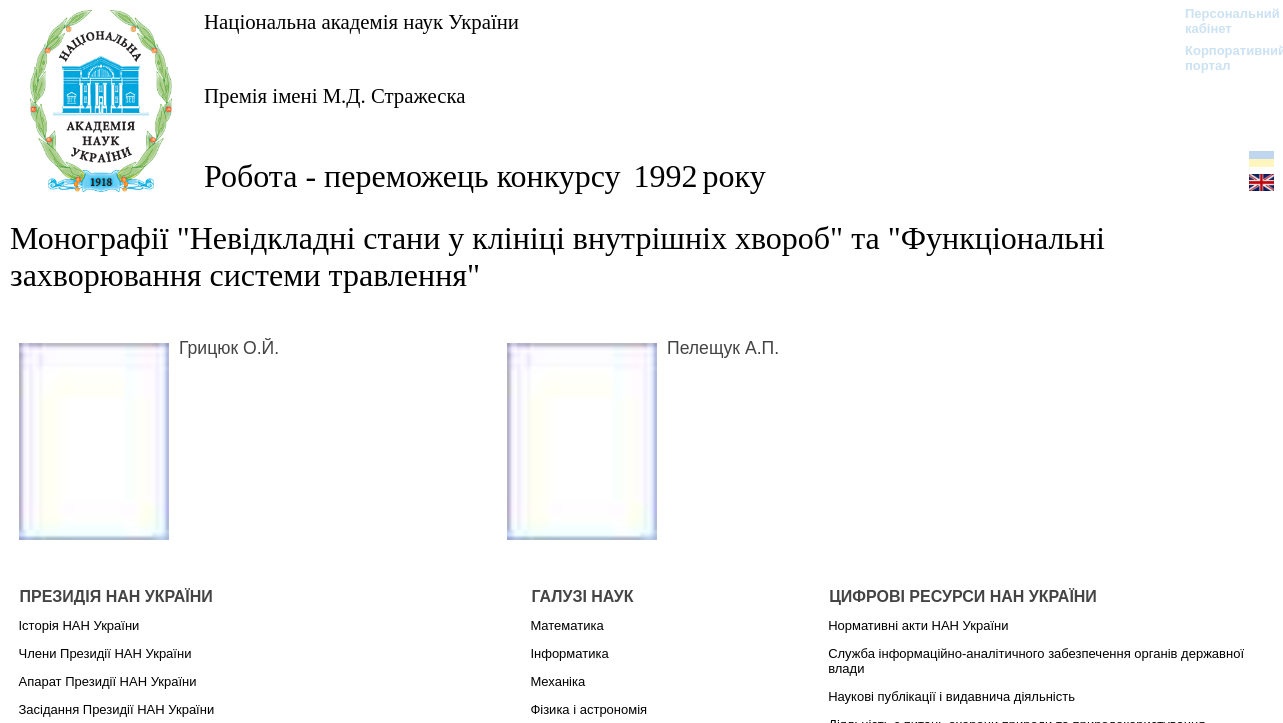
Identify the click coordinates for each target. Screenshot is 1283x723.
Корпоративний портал (1222, 58)
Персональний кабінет (1222, 21)
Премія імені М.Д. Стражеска (335, 95)
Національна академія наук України (361, 21)
